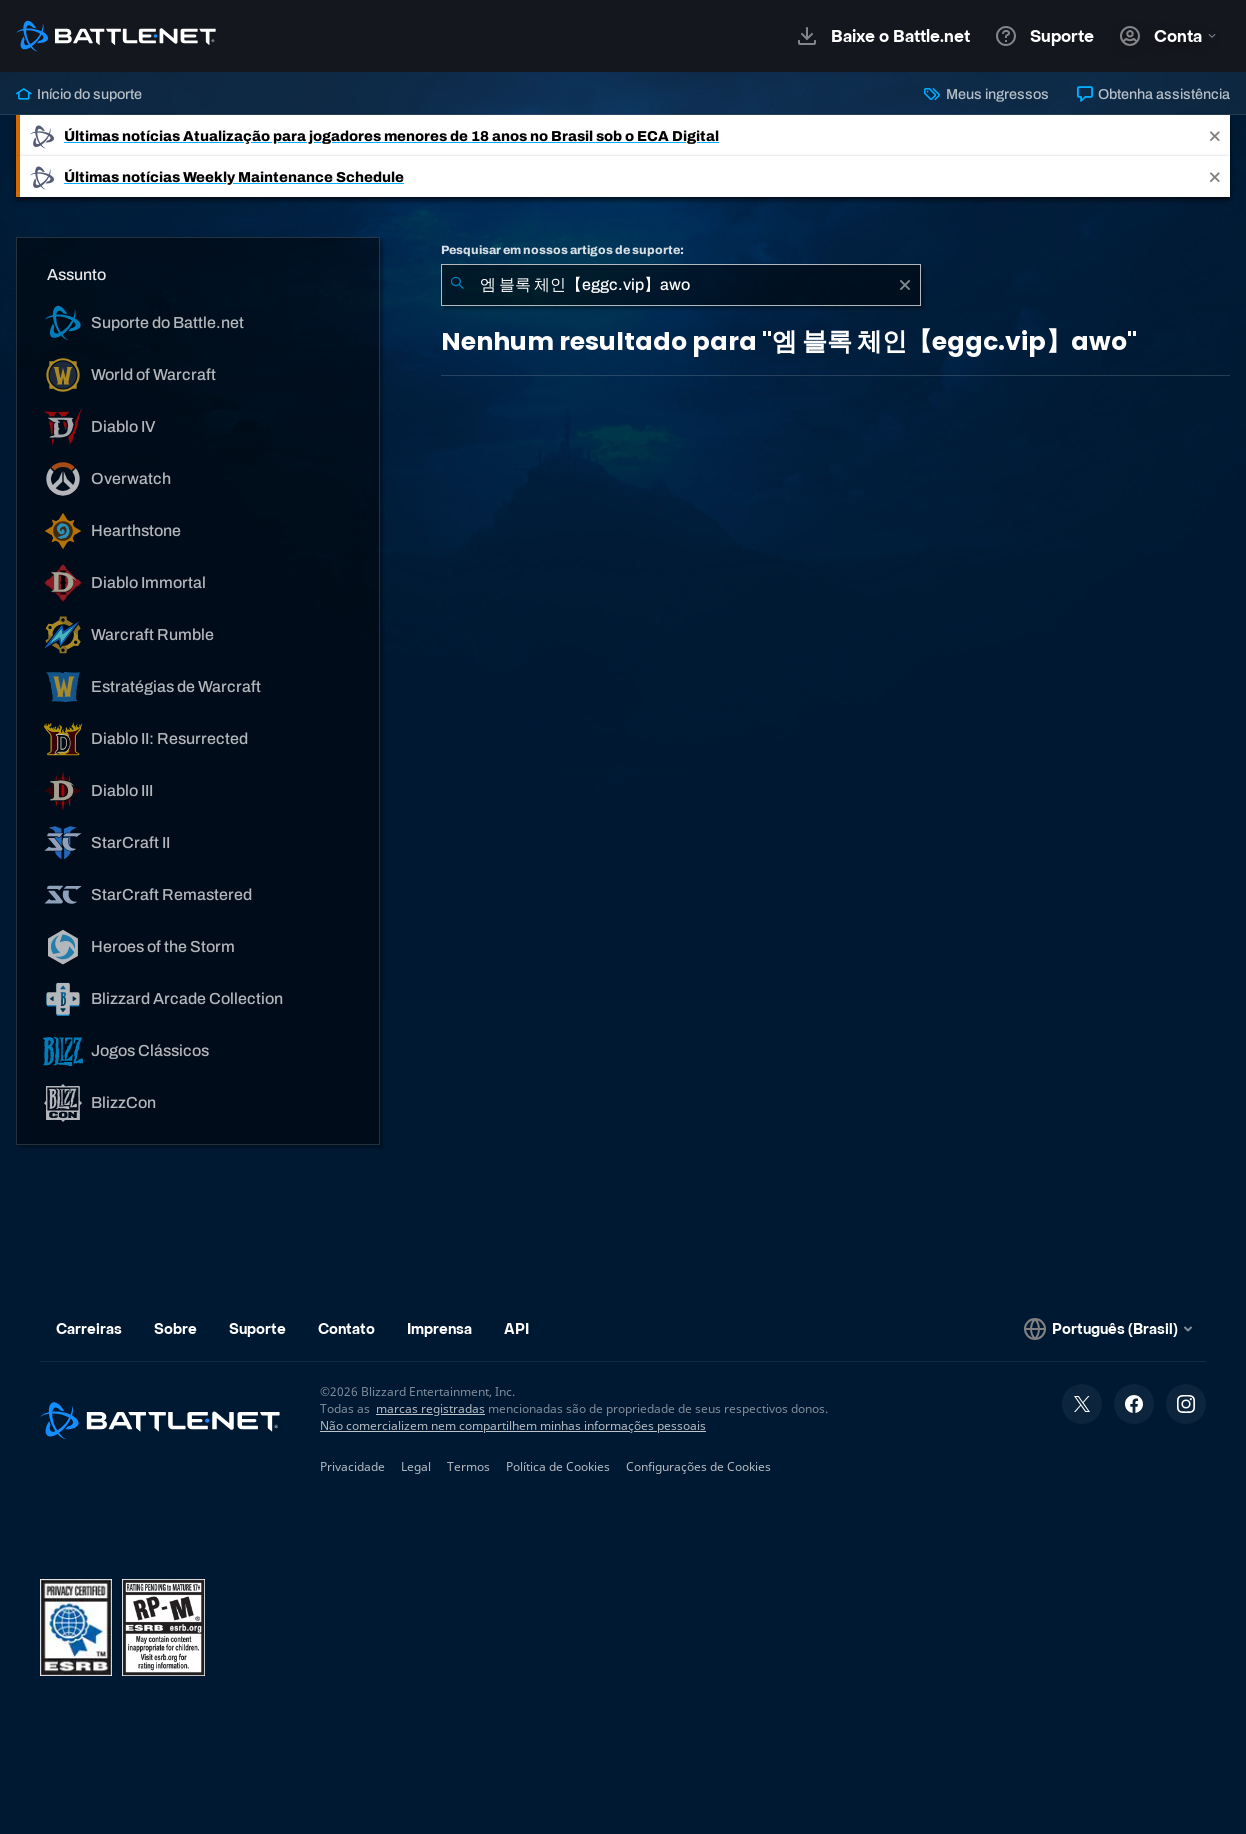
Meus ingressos (986, 94)
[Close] (1215, 135)
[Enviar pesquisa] (457, 285)
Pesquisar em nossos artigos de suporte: (562, 250)
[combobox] (681, 285)
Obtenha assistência (1153, 94)
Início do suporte (79, 94)
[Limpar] (905, 285)
